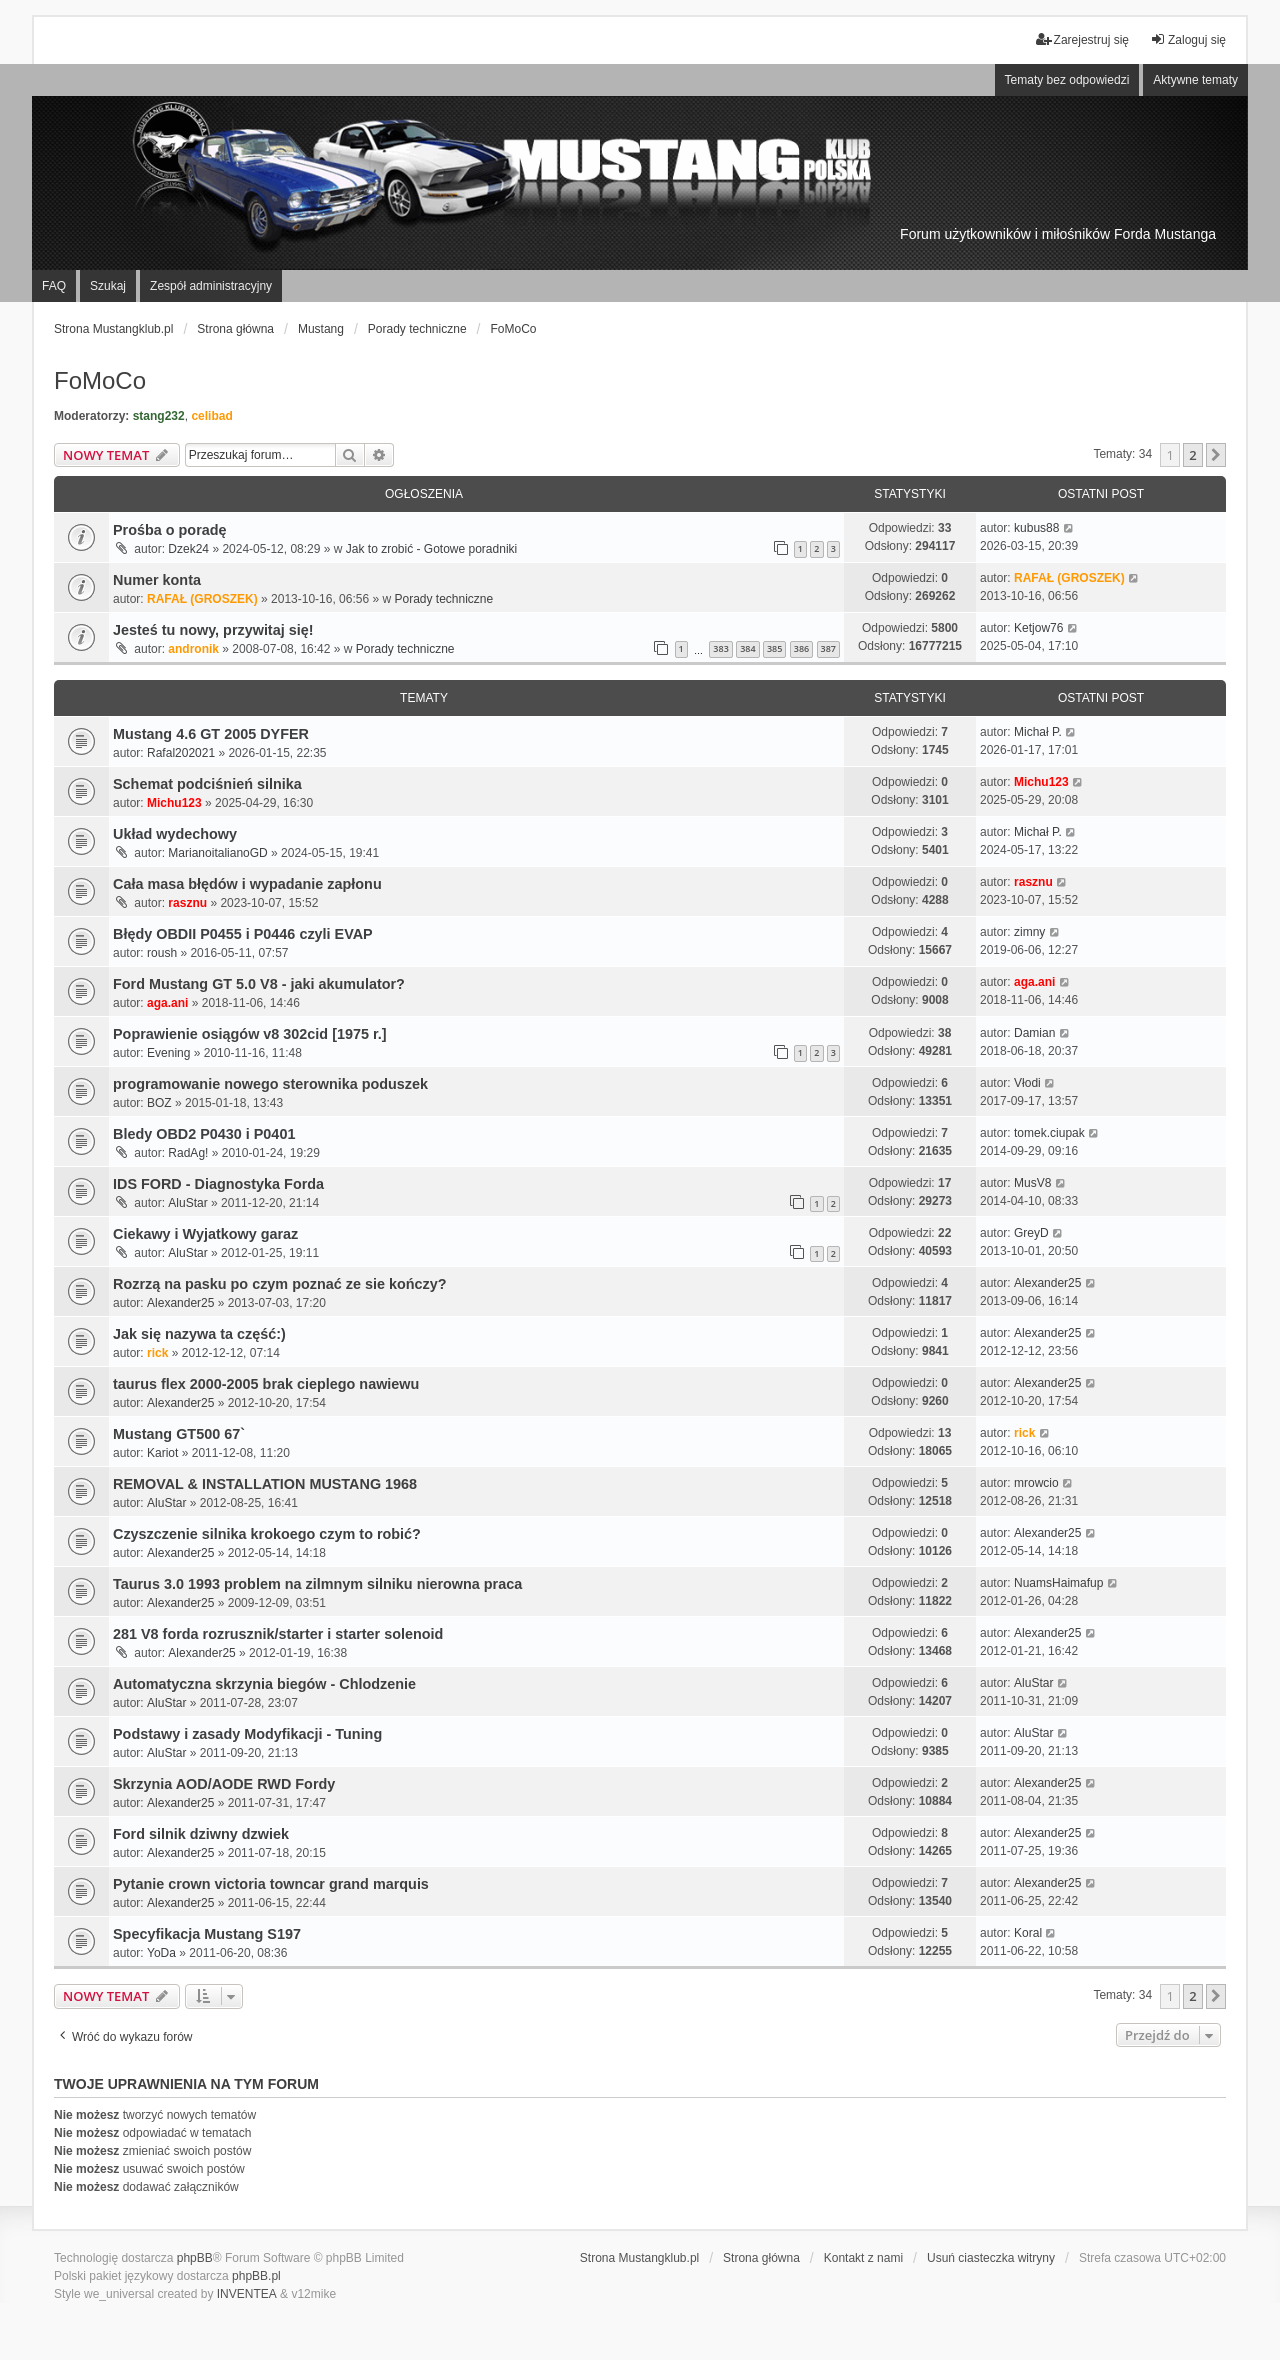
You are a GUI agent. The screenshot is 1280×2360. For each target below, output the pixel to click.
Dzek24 (188, 549)
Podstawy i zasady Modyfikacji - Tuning (247, 1734)
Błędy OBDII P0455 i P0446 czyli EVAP (243, 934)
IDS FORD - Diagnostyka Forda (218, 1184)
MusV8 (1032, 1183)
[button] (1216, 455)
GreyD (1031, 1233)
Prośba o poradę (170, 530)
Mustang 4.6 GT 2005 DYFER (211, 734)
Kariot (162, 1453)
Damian (1034, 1033)
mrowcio (1036, 1483)
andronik (193, 649)
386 (801, 648)
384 (747, 648)
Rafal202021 (181, 753)
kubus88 (1036, 528)
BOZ (159, 1103)
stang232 (159, 416)
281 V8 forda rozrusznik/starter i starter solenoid (278, 1634)
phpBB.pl (256, 2276)
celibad (211, 416)
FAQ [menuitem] (54, 286)
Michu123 (174, 803)
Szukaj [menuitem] (108, 286)
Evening (168, 1053)
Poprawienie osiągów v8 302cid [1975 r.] (250, 1034)
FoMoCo (100, 380)
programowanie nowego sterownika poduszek (270, 1084)
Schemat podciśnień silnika (207, 784)
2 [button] (1192, 455)
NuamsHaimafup (1058, 1583)
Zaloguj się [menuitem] (1188, 39)
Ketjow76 (1038, 628)
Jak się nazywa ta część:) (199, 1334)
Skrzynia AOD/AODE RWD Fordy (224, 1784)
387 (828, 648)
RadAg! (188, 1153)
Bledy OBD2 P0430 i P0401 (204, 1134)
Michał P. (1038, 732)
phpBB (195, 2258)
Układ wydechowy (175, 834)
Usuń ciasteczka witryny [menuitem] (991, 2258)
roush (162, 953)
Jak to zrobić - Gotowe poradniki (431, 549)
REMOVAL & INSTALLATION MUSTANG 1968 (265, 1484)
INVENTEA (247, 2294)
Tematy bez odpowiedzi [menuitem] (1067, 80)
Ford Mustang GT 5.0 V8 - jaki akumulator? (259, 984)
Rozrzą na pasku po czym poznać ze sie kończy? (279, 1284)
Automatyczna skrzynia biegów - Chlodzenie (264, 1684)
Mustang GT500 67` (179, 1434)
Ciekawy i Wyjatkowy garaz (205, 1234)
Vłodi (1027, 1083)
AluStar (187, 1203)
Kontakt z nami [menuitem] (863, 2258)
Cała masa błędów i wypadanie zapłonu (247, 884)
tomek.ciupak (1049, 1133)
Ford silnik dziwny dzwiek (201, 1834)
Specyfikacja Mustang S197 (207, 1934)
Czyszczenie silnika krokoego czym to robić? (267, 1534)
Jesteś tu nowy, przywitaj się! (213, 630)
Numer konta (157, 580)
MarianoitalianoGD (217, 853)
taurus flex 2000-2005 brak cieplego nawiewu (266, 1384)
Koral (1028, 1933)
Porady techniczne (443, 599)
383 (720, 648)
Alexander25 (180, 1303)
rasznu (187, 903)
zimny (1029, 932)
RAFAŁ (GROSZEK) (202, 599)
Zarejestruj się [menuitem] (1082, 39)
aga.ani (167, 1003)
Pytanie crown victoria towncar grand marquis (271, 1884)
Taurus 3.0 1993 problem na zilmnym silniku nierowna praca (317, 1584)
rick (157, 1353)
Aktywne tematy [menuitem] (1195, 80)
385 (774, 648)
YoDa (161, 1953)
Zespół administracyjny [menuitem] (211, 286)
